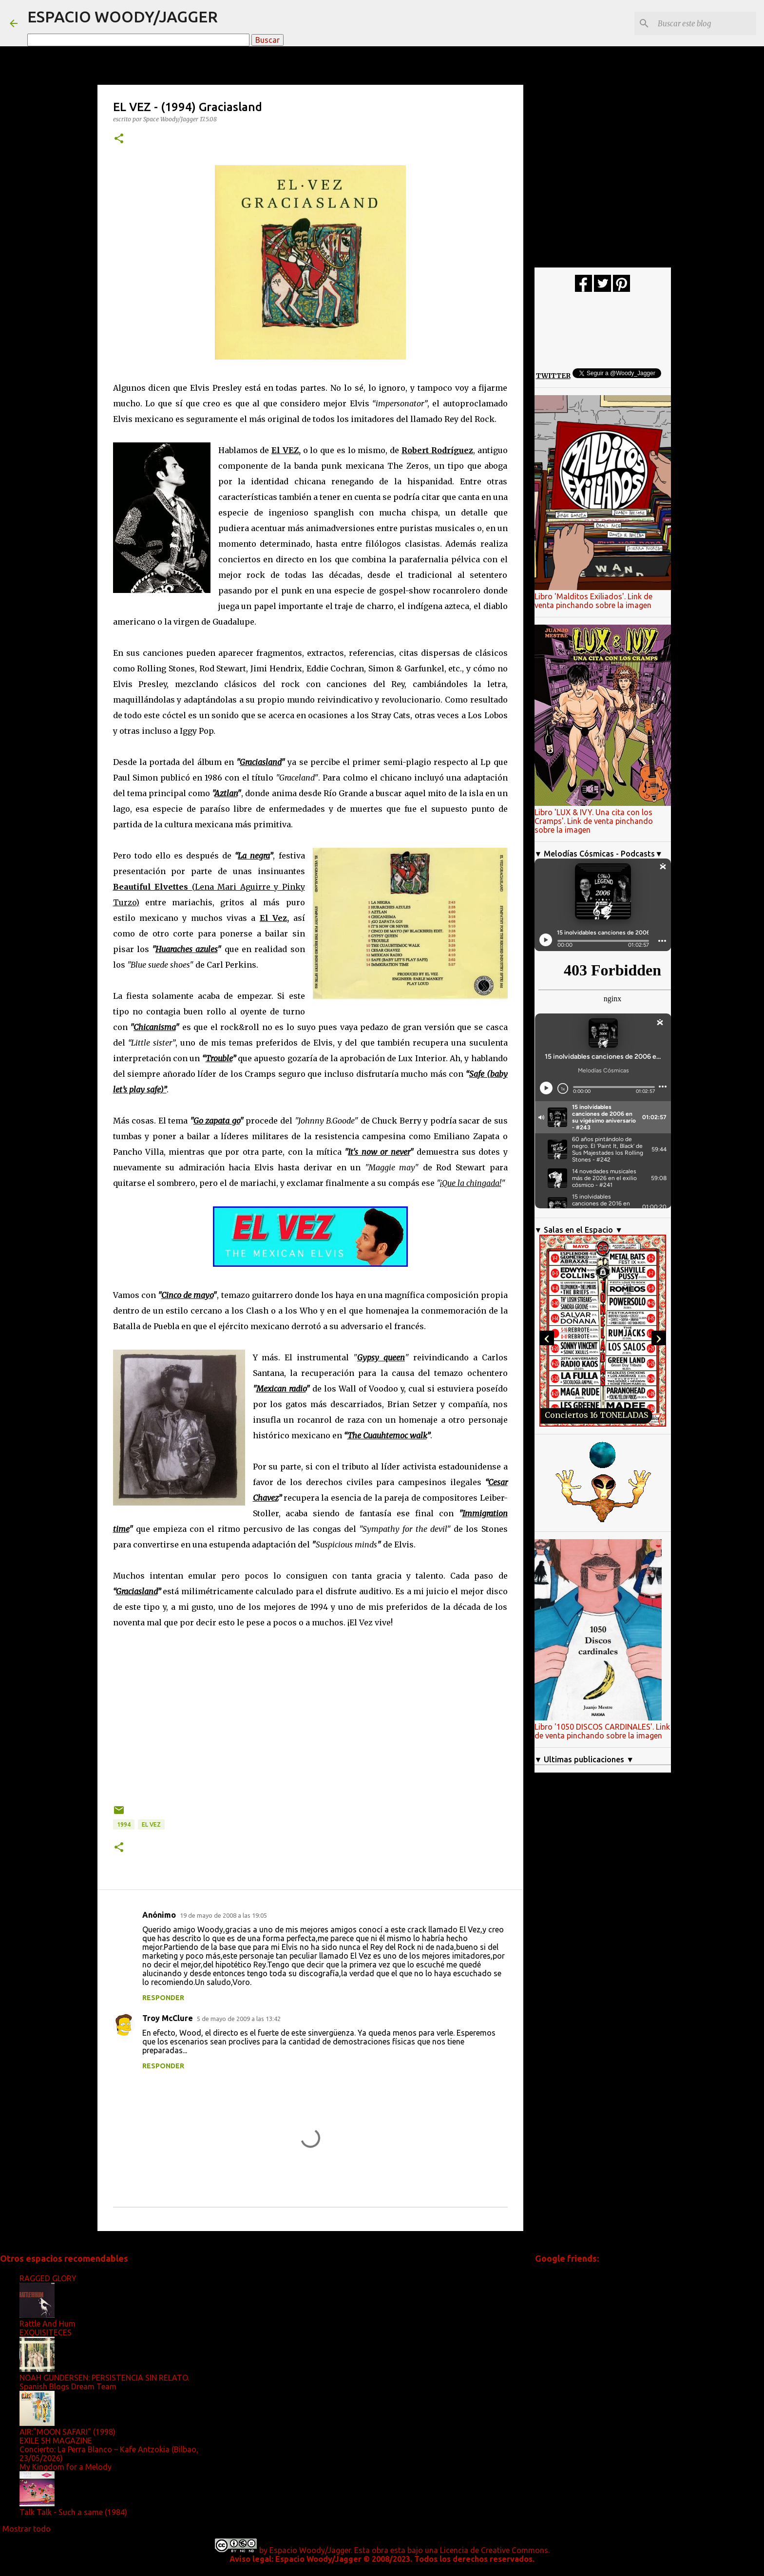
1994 (124, 1824)
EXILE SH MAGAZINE (55, 2440)
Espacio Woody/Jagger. (310, 2550)
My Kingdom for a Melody (65, 2466)
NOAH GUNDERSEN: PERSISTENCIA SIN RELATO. (104, 2377)
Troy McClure (167, 2018)
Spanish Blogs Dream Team (67, 2386)
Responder (163, 1998)
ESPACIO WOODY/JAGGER (122, 16)
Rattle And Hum (47, 2323)
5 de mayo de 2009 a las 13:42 (239, 2018)
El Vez (151, 1824)
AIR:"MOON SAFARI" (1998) (67, 2431)
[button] (119, 139)
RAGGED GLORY (47, 2278)
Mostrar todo (26, 2528)
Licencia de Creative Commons (494, 2550)
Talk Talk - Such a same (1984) (73, 2512)
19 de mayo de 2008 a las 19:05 (223, 1915)
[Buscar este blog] (705, 23)
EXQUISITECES (45, 2332)
